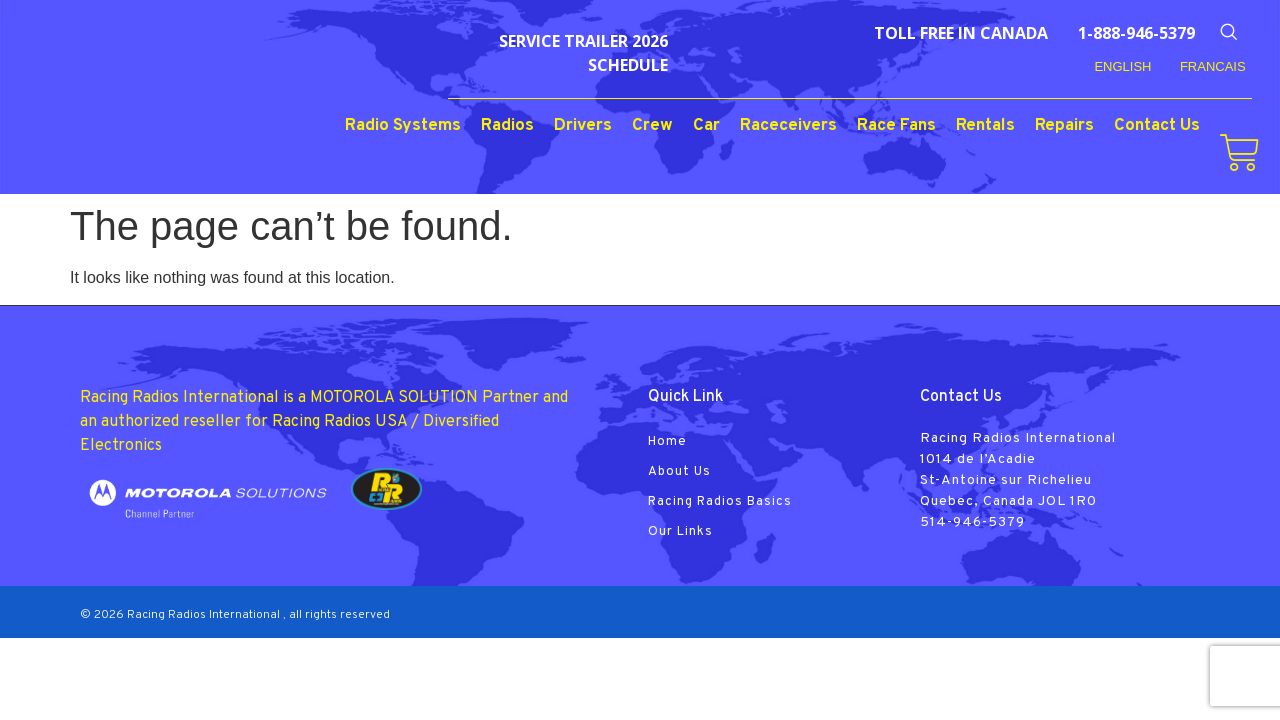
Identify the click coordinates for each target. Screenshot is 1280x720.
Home (667, 442)
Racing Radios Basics (720, 502)
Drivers (583, 126)
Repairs (1064, 126)
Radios (507, 126)
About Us (679, 472)
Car (706, 126)
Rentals (985, 126)
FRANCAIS (1213, 66)
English (1122, 66)
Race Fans (896, 126)
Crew (652, 126)
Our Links (680, 532)
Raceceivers (788, 126)
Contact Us (1157, 126)
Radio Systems (403, 126)
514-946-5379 (972, 522)
